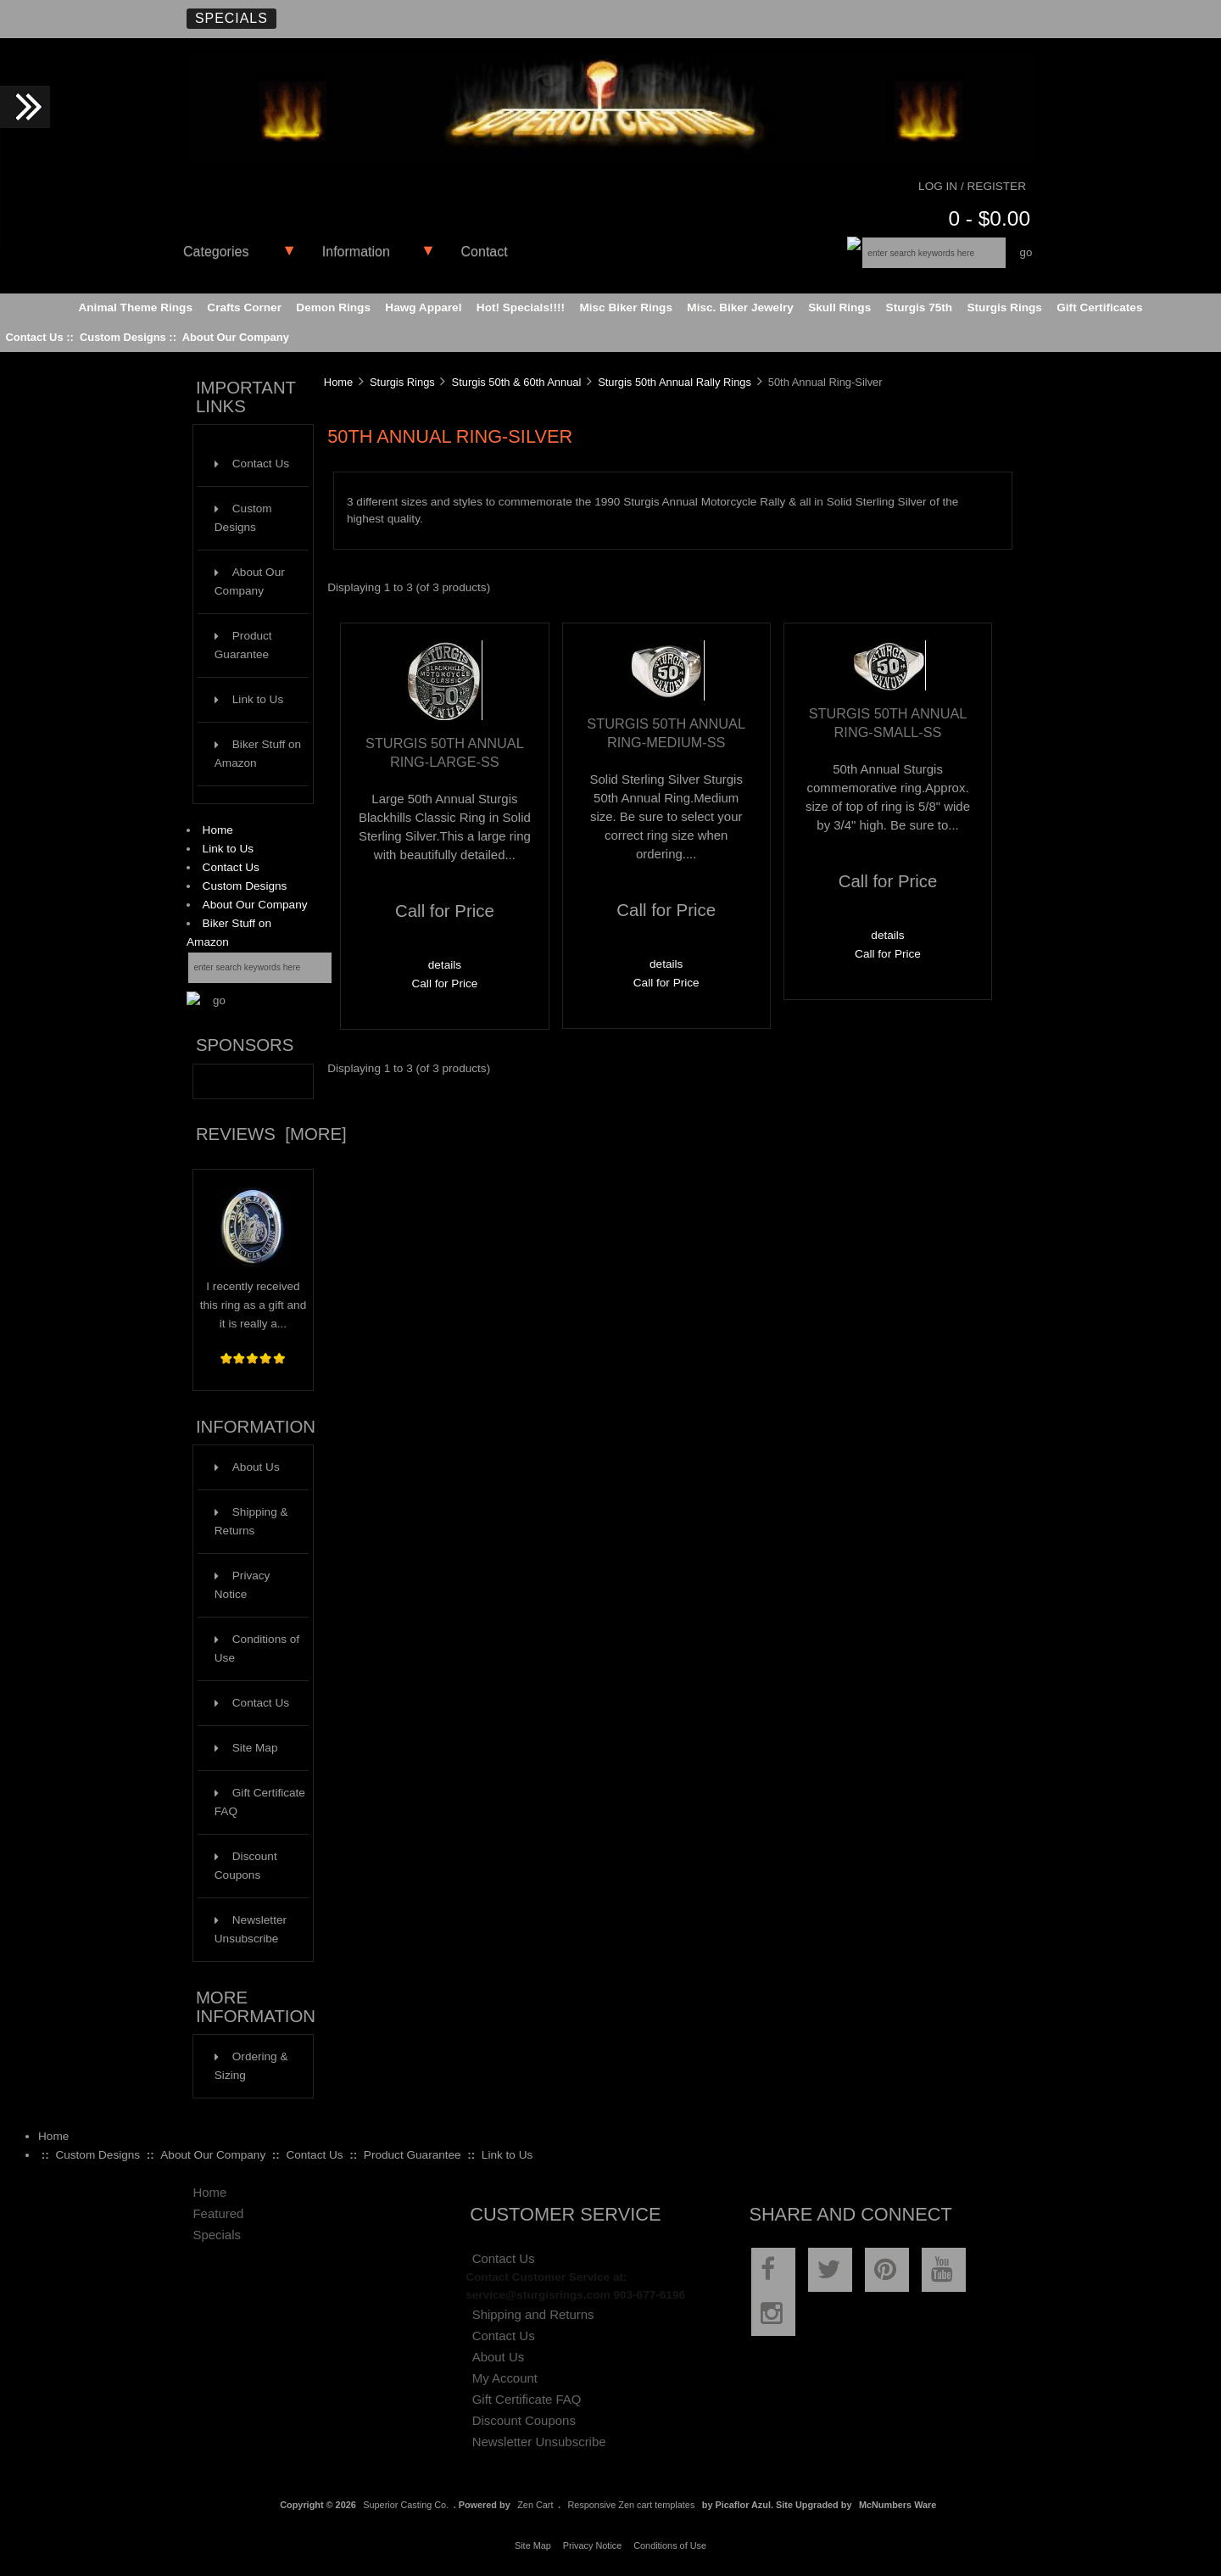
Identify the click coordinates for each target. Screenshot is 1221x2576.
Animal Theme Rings (135, 307)
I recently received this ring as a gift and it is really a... (253, 1298)
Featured (217, 2213)
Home (218, 830)
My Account (505, 2378)
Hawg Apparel (423, 307)
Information (356, 251)
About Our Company (235, 337)
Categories (215, 251)
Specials (231, 18)
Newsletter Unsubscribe (251, 1929)
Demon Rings (333, 307)
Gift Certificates (1099, 307)
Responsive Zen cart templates (630, 2505)
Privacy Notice (242, 1585)
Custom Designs (123, 337)
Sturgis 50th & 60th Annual (517, 382)
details (444, 964)
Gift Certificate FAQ (260, 1802)
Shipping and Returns (533, 2314)
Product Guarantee (243, 645)
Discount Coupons (246, 1865)
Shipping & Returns (251, 1521)
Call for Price (444, 983)
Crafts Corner (244, 307)
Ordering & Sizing (251, 2065)
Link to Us (249, 699)
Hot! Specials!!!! (521, 307)
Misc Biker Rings (625, 307)
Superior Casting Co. (406, 2505)
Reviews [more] (271, 1134)
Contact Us (34, 337)
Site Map (246, 1747)
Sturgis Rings (402, 382)
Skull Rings (839, 307)
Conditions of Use (257, 1648)
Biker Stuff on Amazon (258, 753)
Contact (484, 251)
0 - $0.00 (989, 218)
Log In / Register (972, 186)
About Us (247, 1467)
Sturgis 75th (919, 307)
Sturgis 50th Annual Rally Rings (674, 382)
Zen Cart (535, 2505)
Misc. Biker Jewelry (740, 307)
